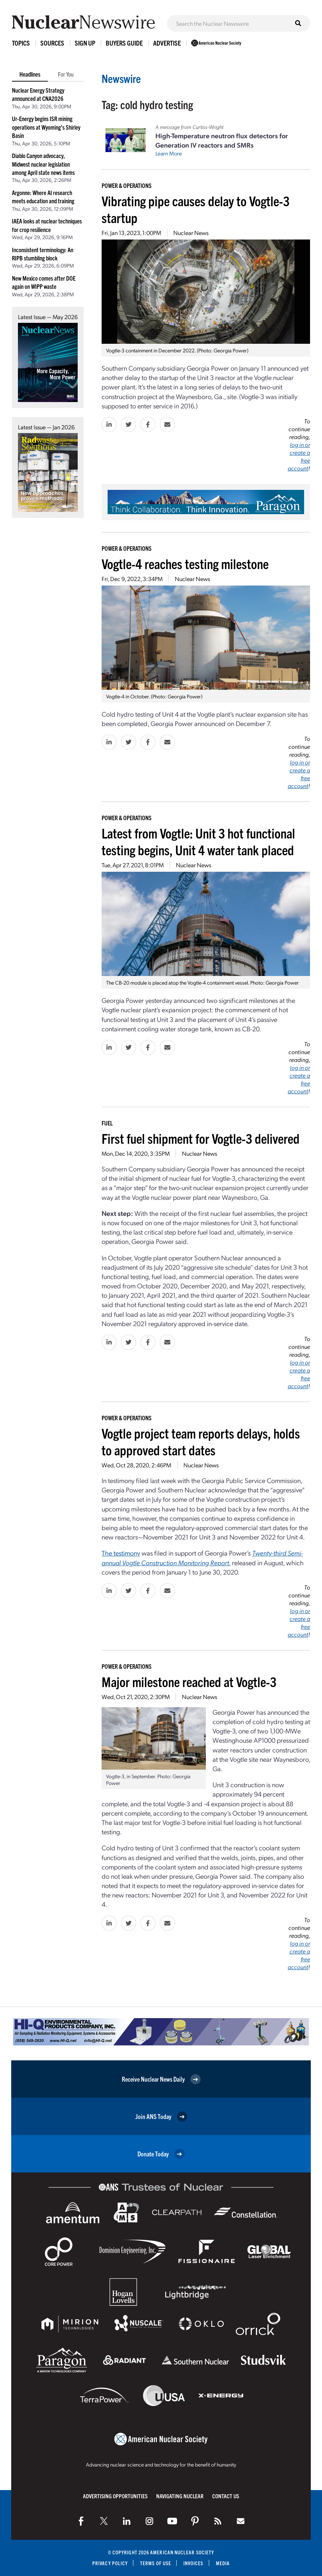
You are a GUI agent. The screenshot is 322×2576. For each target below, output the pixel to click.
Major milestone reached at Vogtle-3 (189, 1681)
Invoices (193, 2563)
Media (223, 2563)
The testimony (121, 1552)
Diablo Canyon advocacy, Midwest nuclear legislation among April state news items (43, 164)
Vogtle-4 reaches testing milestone (185, 563)
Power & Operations (127, 185)
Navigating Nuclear (180, 2495)
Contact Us (225, 2495)
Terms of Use (155, 2563)
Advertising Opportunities (115, 2495)
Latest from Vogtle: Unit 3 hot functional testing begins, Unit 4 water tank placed (198, 841)
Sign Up (85, 42)
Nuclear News (190, 233)
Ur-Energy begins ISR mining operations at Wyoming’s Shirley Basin (46, 127)
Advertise (167, 42)
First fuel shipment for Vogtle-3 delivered (201, 1138)
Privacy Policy (110, 2563)
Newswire (121, 78)
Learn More (168, 153)
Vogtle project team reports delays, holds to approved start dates (201, 1441)
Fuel (107, 1123)
